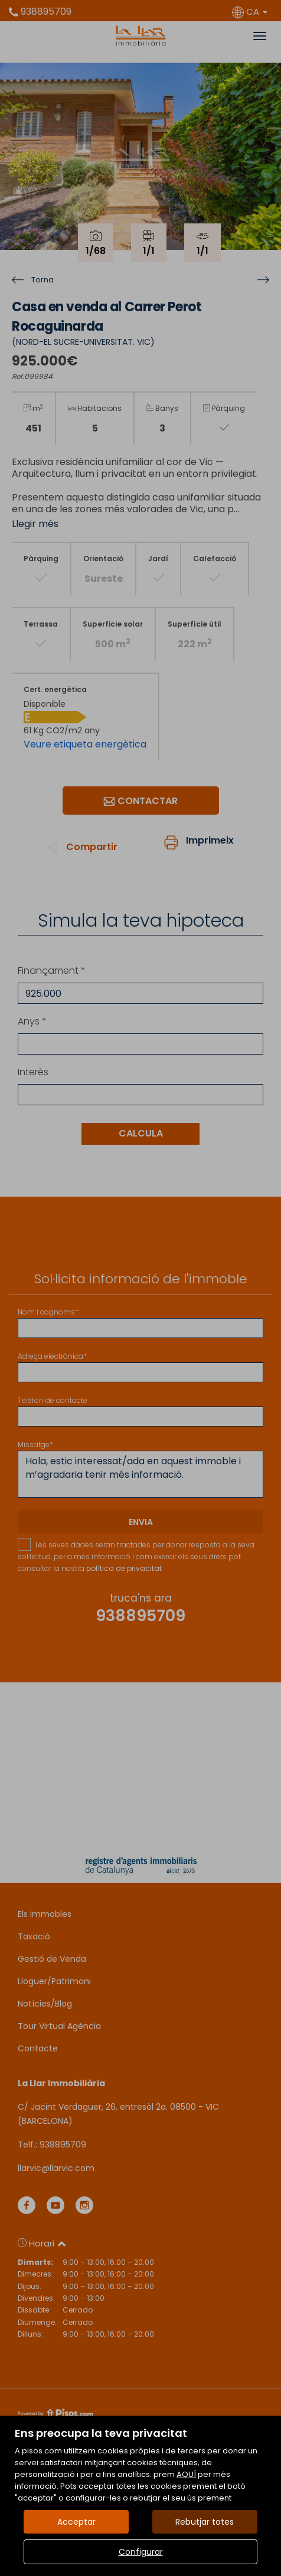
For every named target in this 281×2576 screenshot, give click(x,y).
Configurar (141, 2552)
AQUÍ (186, 2474)
